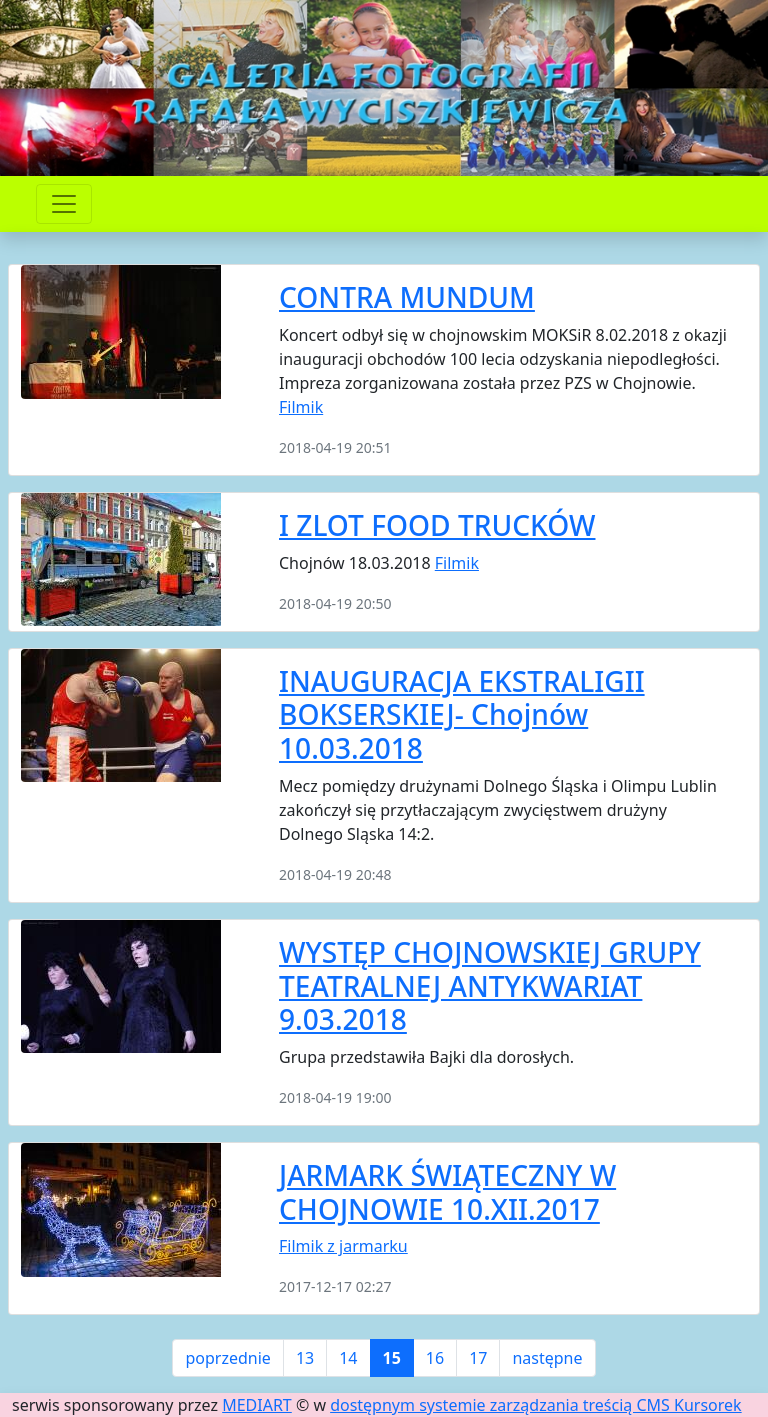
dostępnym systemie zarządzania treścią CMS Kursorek (536, 1405)
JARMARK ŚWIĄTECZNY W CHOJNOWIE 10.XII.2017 (447, 1192)
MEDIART (257, 1405)
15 (392, 1358)
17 (478, 1358)
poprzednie (227, 1358)
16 (435, 1358)
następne (547, 1358)
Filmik (301, 407)
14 (348, 1358)
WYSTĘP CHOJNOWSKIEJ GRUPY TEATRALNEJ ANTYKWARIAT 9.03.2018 (490, 985)
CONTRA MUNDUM (407, 297)
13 (305, 1358)
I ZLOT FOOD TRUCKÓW (437, 525)
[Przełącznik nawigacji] (64, 204)
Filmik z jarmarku (343, 1246)
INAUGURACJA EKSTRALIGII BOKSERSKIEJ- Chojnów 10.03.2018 (462, 714)
